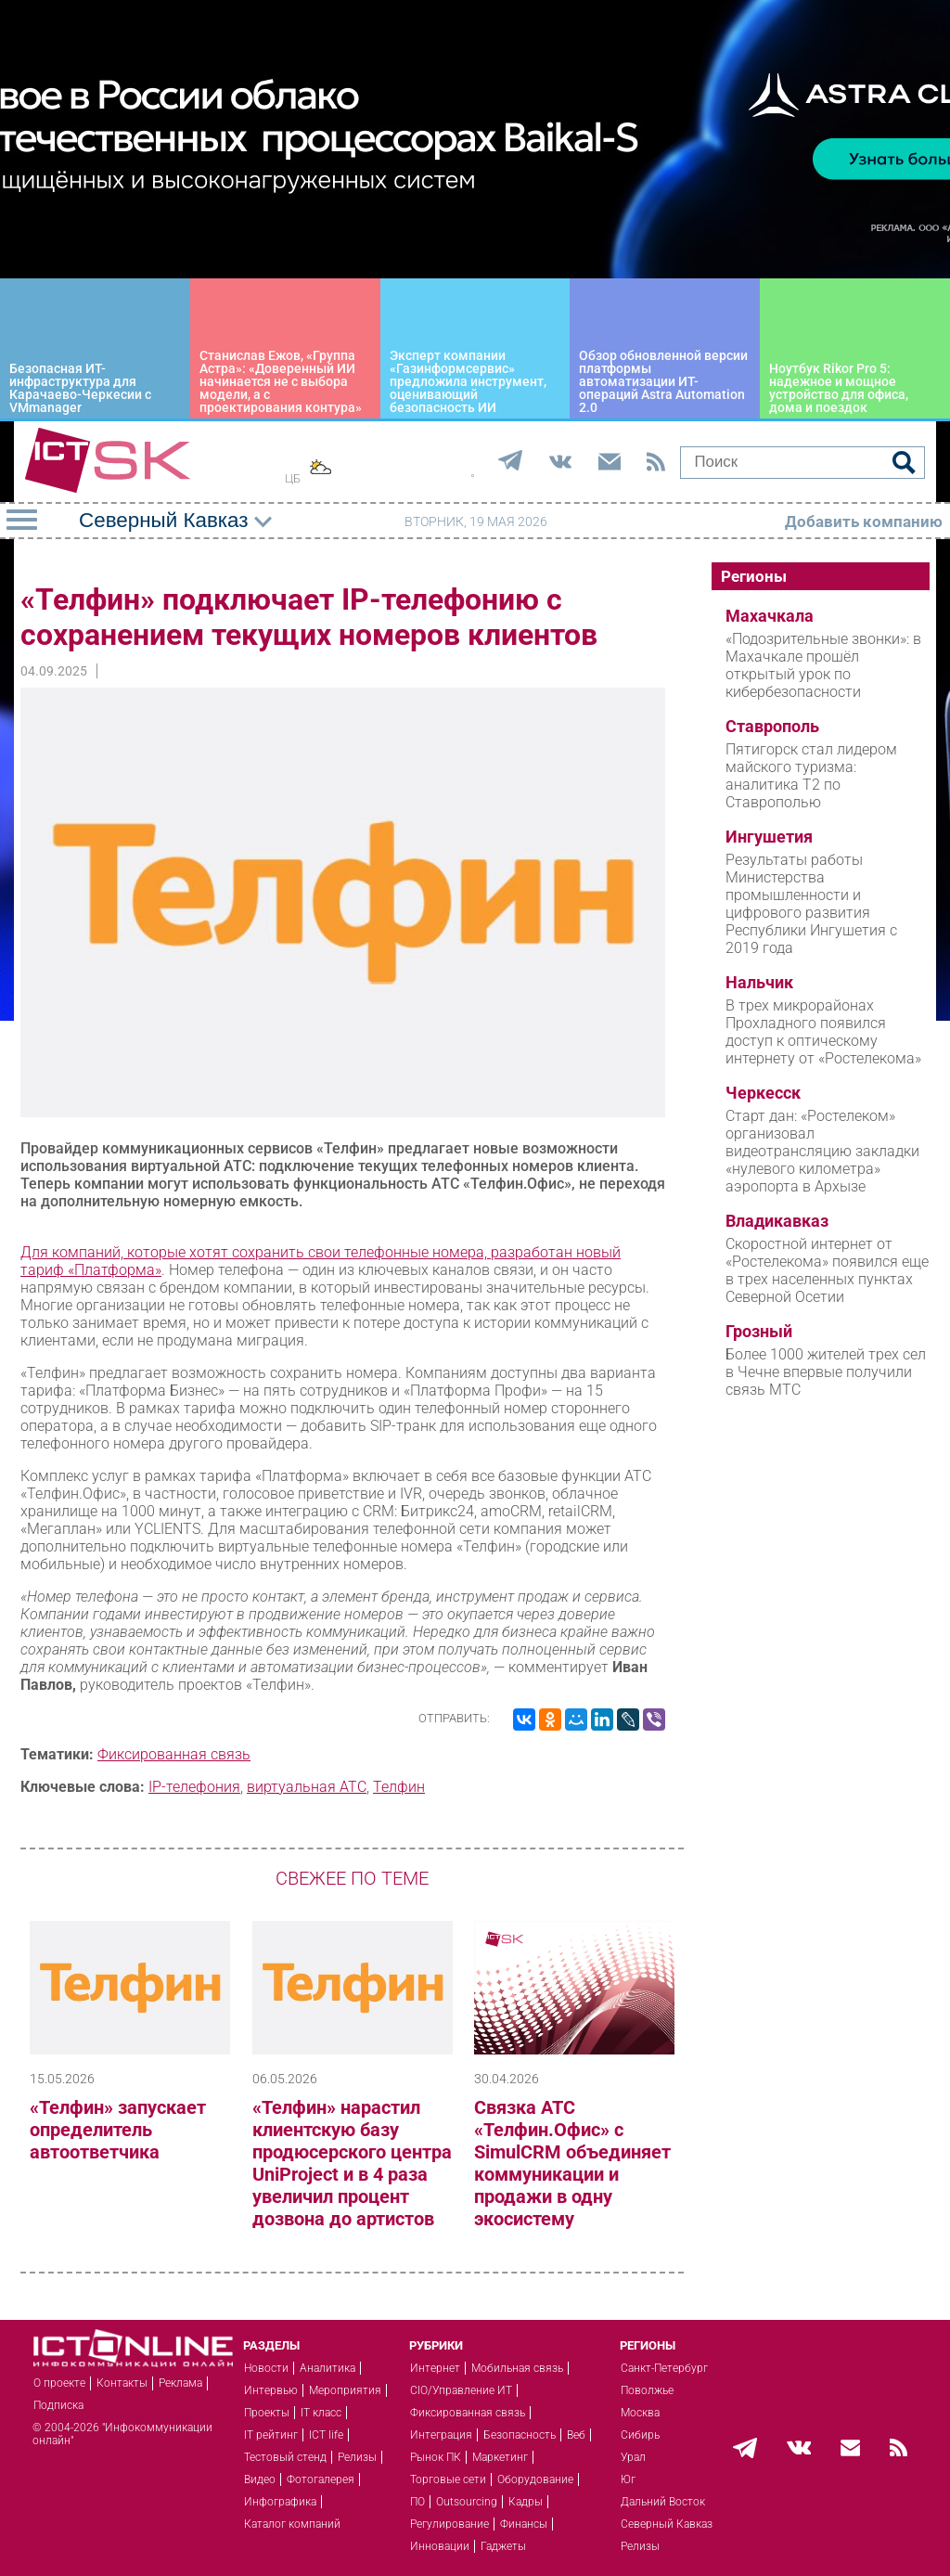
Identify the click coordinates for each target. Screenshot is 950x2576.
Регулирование (449, 2524)
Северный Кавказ (666, 2524)
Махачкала (769, 616)
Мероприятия (345, 2390)
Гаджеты (503, 2546)
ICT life (326, 2434)
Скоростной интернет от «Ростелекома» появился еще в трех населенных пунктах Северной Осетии (827, 1270)
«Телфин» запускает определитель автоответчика (118, 2129)
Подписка (58, 2405)
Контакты (122, 2382)
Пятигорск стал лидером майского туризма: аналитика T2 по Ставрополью (811, 776)
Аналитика (327, 2368)
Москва (640, 2412)
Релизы (357, 2457)
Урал (633, 2457)
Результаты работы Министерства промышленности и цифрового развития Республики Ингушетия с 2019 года (811, 904)
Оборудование (535, 2479)
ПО (417, 2501)
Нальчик (759, 982)
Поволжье (647, 2390)
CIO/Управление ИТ (461, 2390)
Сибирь (640, 2434)
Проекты (266, 2412)
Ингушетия (769, 837)
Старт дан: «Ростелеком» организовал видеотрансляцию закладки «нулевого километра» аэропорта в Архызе (822, 1151)
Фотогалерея (320, 2479)
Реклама (180, 2382)
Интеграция (441, 2434)
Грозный (758, 1331)
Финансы (523, 2524)
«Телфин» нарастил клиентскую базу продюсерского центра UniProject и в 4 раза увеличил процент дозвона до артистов (352, 2163)
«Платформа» (114, 1270)
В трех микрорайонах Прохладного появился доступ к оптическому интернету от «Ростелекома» (823, 1032)
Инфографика (280, 2501)
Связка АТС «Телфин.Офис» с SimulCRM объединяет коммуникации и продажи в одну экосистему (572, 2163)
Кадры (525, 2501)
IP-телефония (194, 1787)
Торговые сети (448, 2479)
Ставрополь (772, 726)
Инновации (439, 2546)
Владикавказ (776, 1221)
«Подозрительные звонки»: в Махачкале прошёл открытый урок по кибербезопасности (823, 665)
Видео (260, 2479)
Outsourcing (466, 2501)
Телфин (399, 1787)
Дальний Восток (663, 2501)
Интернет (435, 2368)
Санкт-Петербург (664, 2368)
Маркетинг (500, 2457)
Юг (628, 2479)
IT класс (321, 2412)
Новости (266, 2368)
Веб (576, 2434)
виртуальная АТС (306, 1787)
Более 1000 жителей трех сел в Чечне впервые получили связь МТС (825, 1372)
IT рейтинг (271, 2434)
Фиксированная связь (173, 1754)
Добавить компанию (864, 521)
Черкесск (763, 1093)
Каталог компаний (292, 2524)
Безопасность (519, 2434)
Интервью (271, 2390)
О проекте (59, 2382)
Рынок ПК (435, 2457)
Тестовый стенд (285, 2457)
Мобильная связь (517, 2368)
